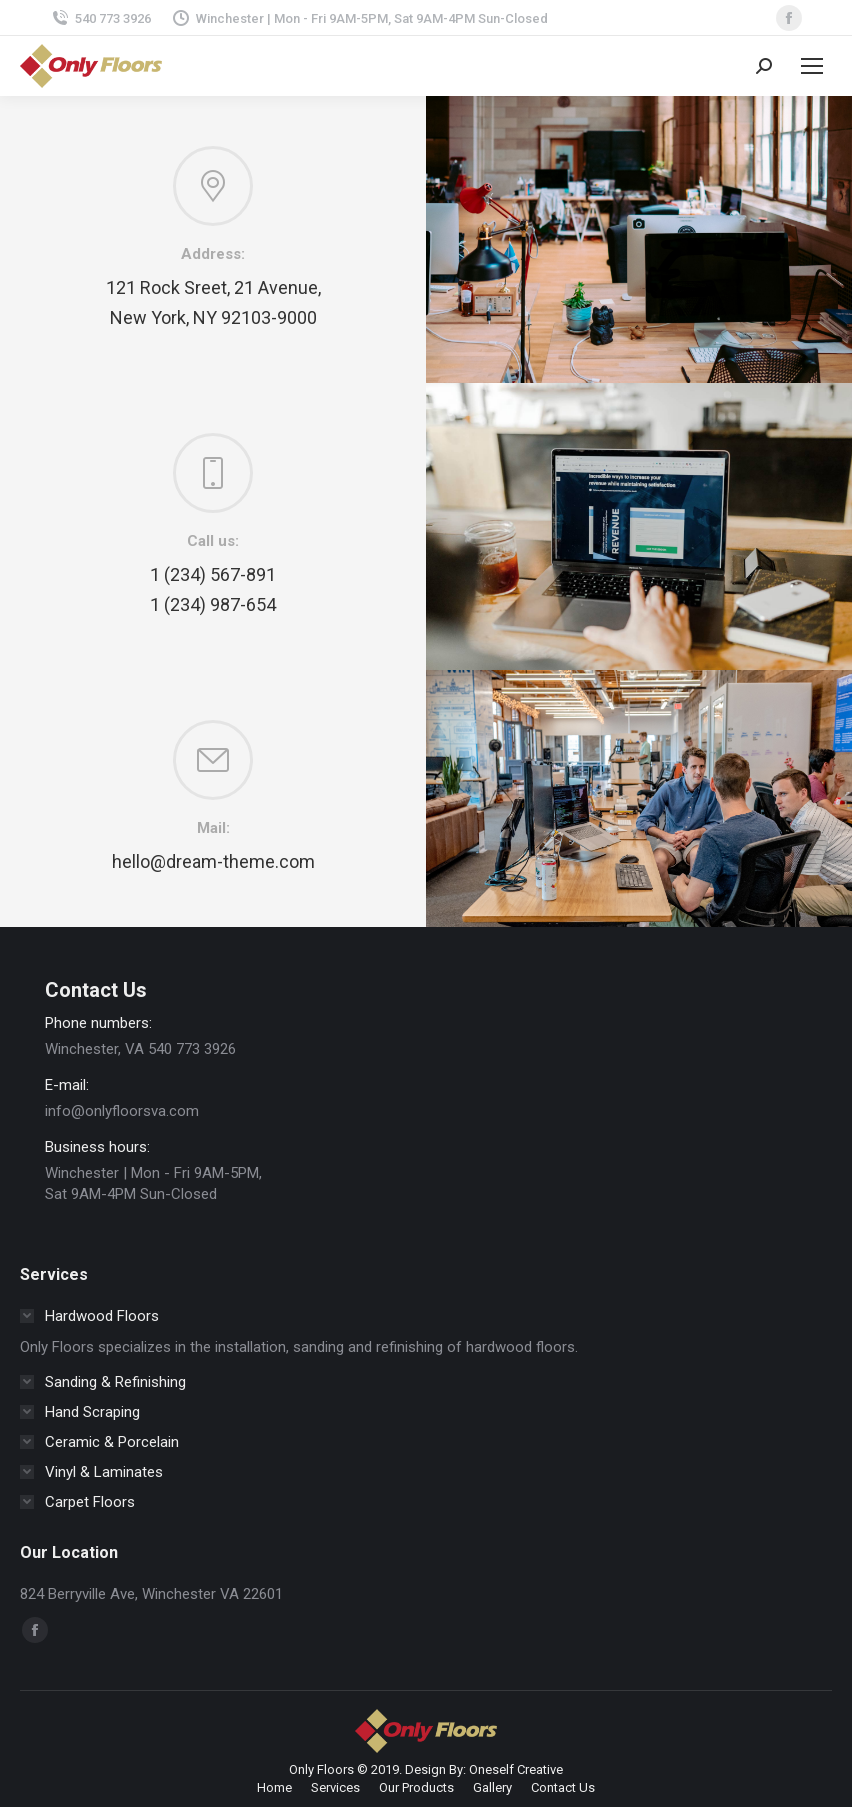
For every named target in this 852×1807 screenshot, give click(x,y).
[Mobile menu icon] (812, 66)
